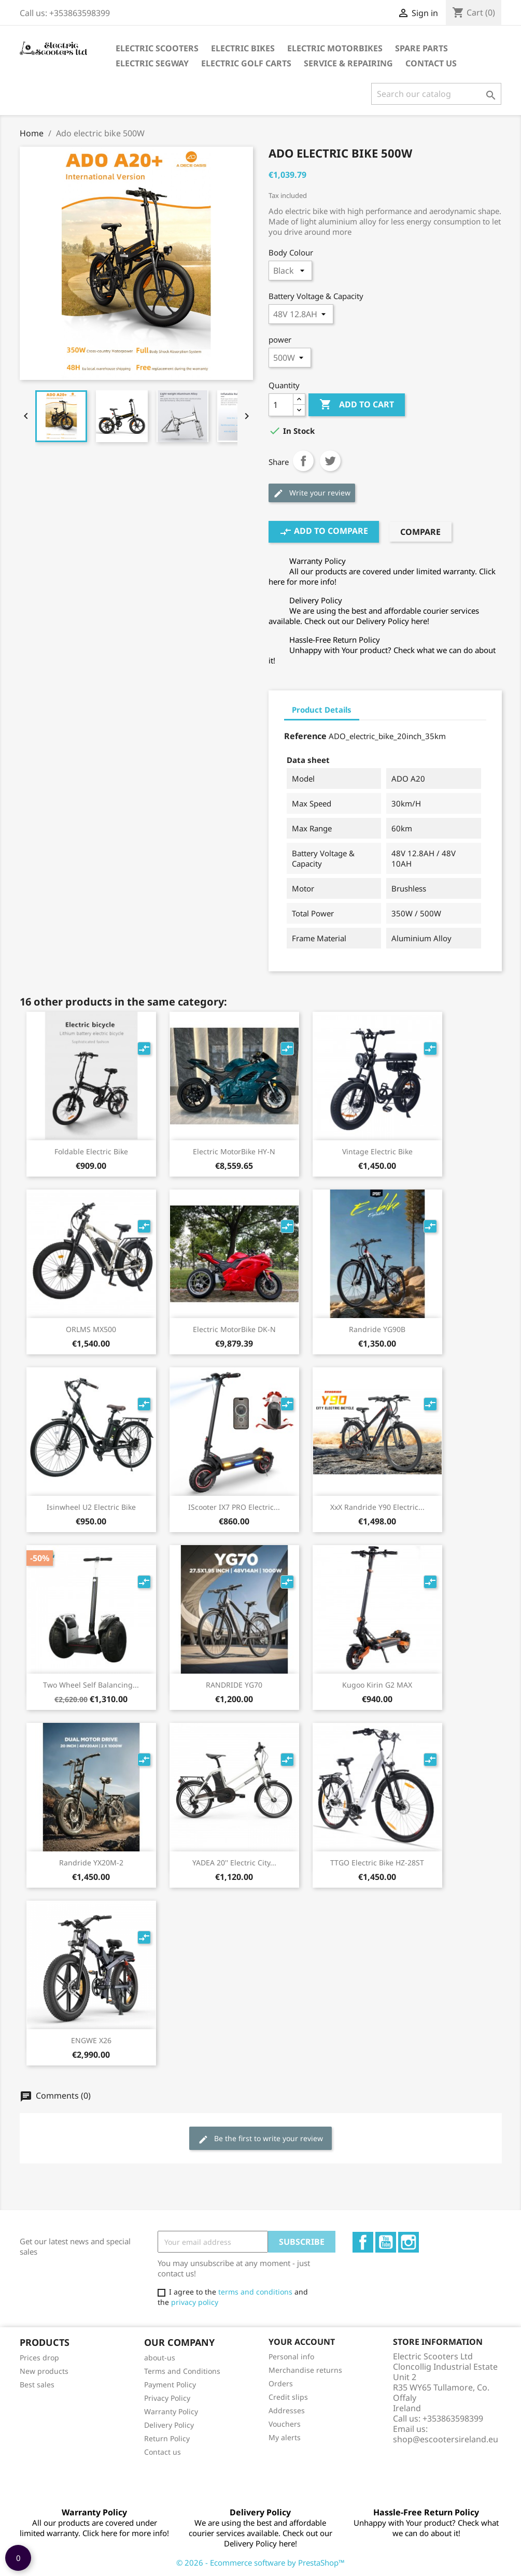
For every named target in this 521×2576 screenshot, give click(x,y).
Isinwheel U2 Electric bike (91, 1507)
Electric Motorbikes (335, 48)
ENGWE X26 (91, 2040)
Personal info (291, 2356)
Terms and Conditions (182, 2371)
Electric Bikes (243, 48)
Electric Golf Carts (246, 63)
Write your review (311, 493)
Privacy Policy (167, 2398)
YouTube (385, 2242)
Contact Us (431, 63)
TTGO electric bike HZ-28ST (377, 1862)
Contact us (162, 2452)
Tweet (330, 460)
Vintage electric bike (377, 1151)
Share (303, 460)
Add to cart (356, 405)
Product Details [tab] (321, 709)
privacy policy (194, 2302)
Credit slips (288, 2397)
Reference (305, 736)
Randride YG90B (377, 1329)
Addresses (287, 2410)
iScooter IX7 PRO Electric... (234, 1507)
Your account (302, 2341)
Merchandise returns (305, 2370)
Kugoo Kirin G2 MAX (377, 1685)
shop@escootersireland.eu (445, 2439)
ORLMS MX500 (91, 1329)
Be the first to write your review (260, 2138)
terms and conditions (255, 2292)
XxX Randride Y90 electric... (377, 1507)
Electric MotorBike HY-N (234, 1151)
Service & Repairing (348, 63)
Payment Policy (170, 2384)
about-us (159, 2357)
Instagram (408, 2242)
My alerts (285, 2437)
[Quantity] (281, 404)
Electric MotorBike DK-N (234, 1329)
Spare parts (421, 48)
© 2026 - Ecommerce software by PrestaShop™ (260, 2562)
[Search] (436, 94)
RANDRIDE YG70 (234, 1685)
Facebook (363, 2242)
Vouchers (285, 2424)
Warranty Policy (171, 2411)
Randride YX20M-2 (91, 1862)
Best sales (37, 2384)
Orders (281, 2383)
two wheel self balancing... (91, 1685)
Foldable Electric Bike (91, 1151)
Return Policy (167, 2438)
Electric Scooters (157, 48)
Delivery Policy (169, 2425)
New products (44, 2371)
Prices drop (39, 2357)
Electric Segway (152, 63)
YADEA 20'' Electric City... (234, 1862)
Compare (420, 531)
